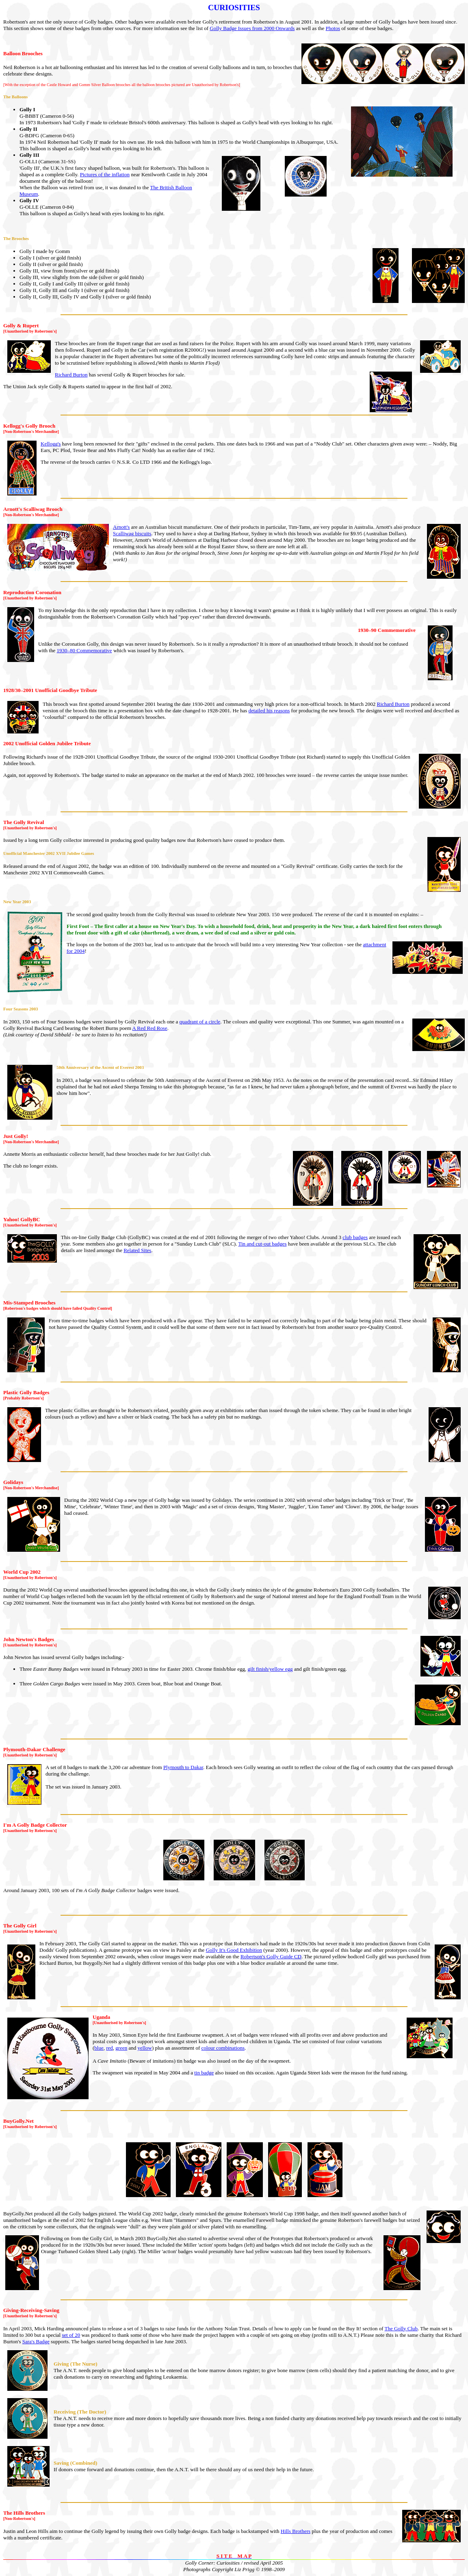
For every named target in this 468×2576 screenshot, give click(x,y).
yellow (145, 2048)
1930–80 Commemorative (84, 650)
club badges (355, 1237)
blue (98, 2048)
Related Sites (137, 1250)
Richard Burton (71, 375)
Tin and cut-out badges (262, 1244)
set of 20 (71, 2335)
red (109, 2048)
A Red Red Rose (149, 1028)
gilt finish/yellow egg (269, 1669)
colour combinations (223, 2048)
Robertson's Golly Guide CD (270, 1956)
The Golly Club (401, 2328)
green (121, 2048)
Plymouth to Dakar (183, 1767)
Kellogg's (51, 444)
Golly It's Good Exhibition (234, 1950)
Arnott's (121, 527)
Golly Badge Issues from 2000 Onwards (252, 28)
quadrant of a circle (200, 1022)
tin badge (204, 2073)
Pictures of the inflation (105, 174)
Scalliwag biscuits (132, 533)
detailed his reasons (269, 710)
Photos (333, 28)
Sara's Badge (36, 2341)
